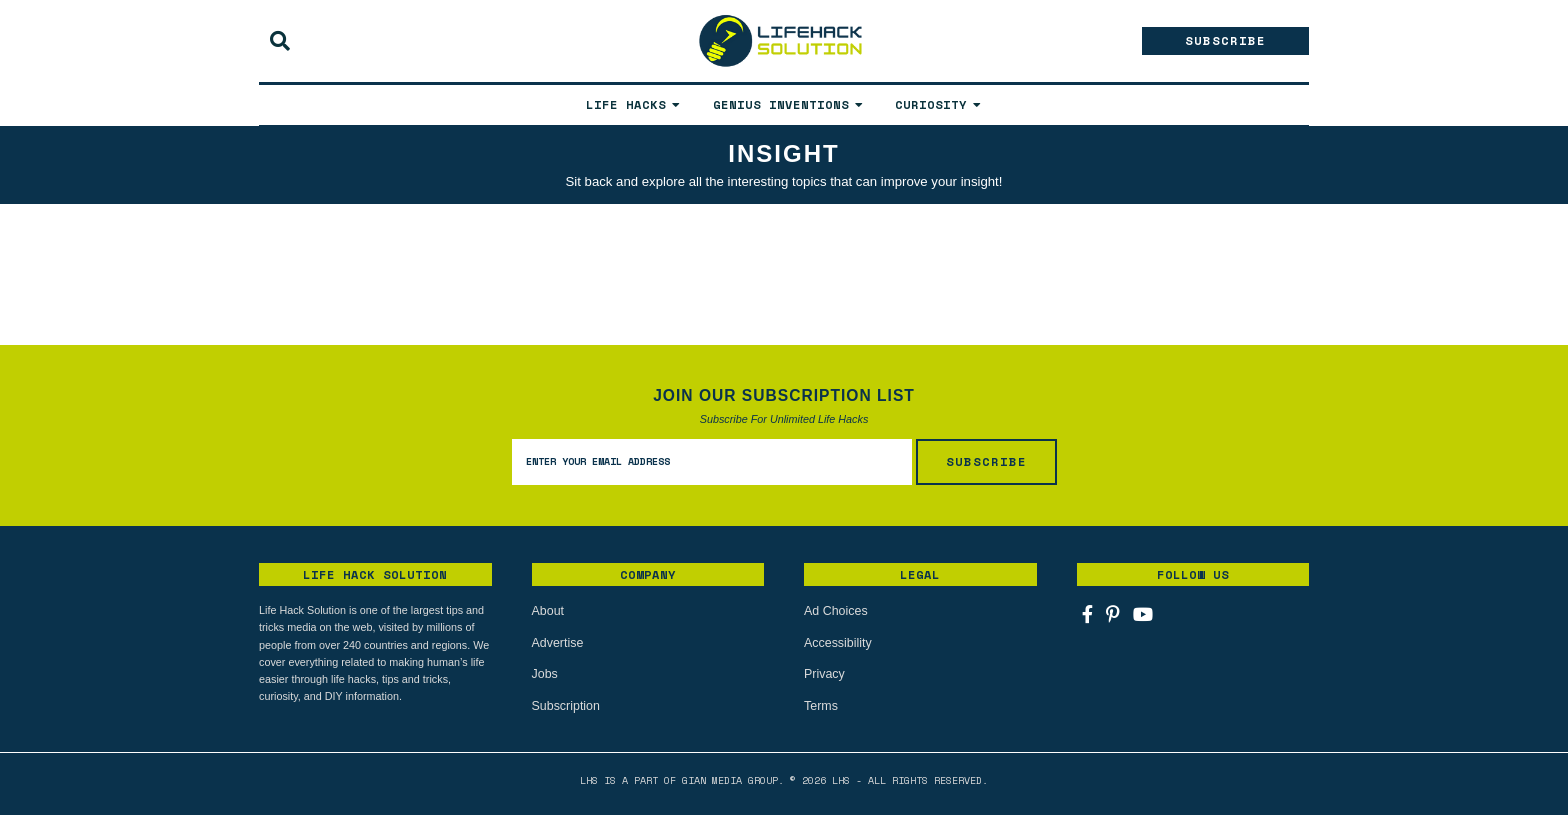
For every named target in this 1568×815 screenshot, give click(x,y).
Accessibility (836, 642)
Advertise (557, 642)
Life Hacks (626, 104)
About (547, 611)
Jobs (544, 673)
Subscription (565, 704)
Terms (820, 704)
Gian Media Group (730, 777)
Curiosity (931, 104)
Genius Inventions (781, 104)
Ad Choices (834, 611)
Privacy (823, 673)
